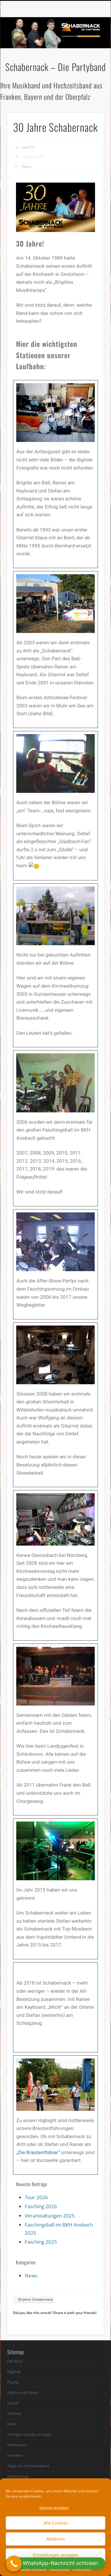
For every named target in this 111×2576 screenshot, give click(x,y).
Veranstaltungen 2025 (50, 2215)
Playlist (13, 2382)
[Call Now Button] (14, 2564)
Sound (13, 2403)
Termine (14, 2413)
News (26, 166)
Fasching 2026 (41, 2206)
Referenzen (17, 2444)
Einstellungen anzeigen (55, 2555)
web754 (28, 147)
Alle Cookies (56, 2523)
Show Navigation (89, 52)
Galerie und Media (22, 2392)
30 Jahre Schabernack (35, 2299)
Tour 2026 (36, 2197)
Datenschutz (17, 2476)
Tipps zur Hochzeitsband (28, 2465)
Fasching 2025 (41, 2241)
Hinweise (14, 2455)
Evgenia (13, 2371)
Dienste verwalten (54, 2507)
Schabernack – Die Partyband (55, 67)
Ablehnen (55, 2539)
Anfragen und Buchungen (29, 2434)
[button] (55, 2563)
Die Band (15, 2361)
